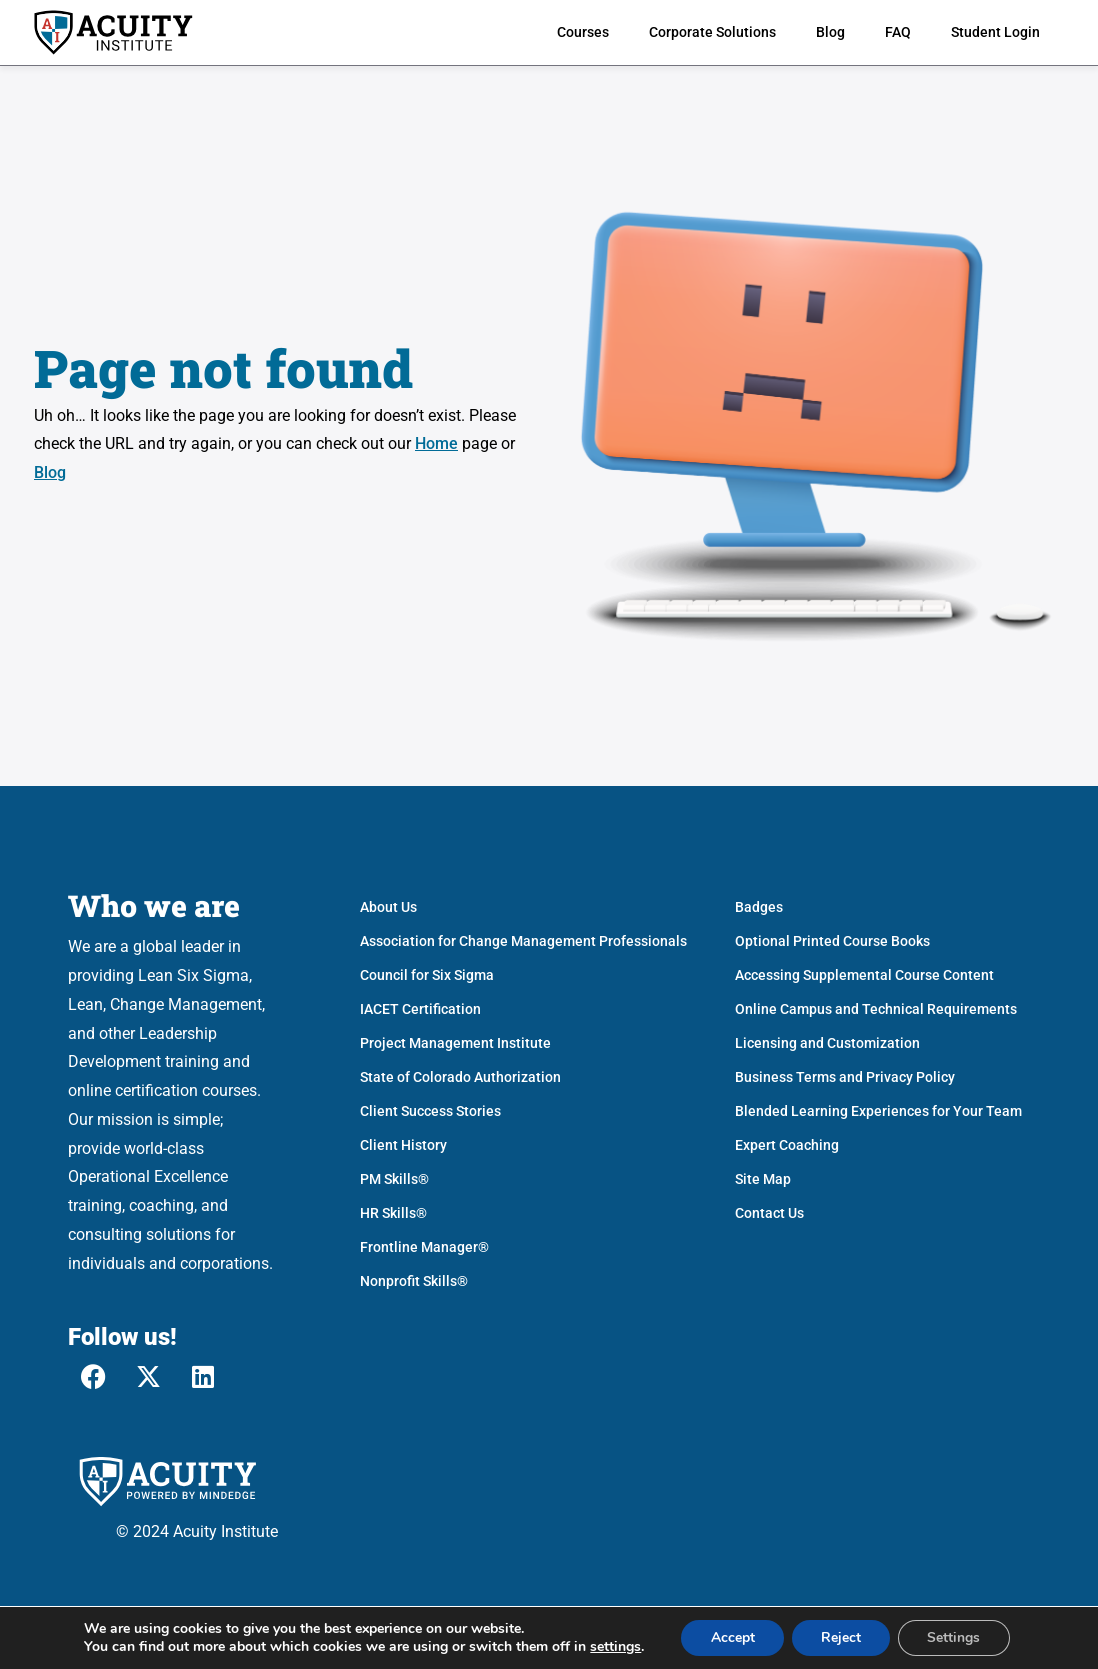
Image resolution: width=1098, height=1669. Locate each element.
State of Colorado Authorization (460, 1077)
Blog (830, 32)
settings (613, 1647)
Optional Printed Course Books (832, 941)
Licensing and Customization (827, 1043)
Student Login (995, 32)
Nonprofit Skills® (414, 1281)
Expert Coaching (787, 1145)
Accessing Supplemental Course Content (864, 975)
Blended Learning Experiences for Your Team (878, 1111)
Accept (731, 1637)
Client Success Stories (430, 1111)
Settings (955, 1637)
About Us (388, 907)
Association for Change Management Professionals (523, 941)
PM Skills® (394, 1179)
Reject (841, 1637)
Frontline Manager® (424, 1247)
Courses (583, 32)
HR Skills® (393, 1213)
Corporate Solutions (712, 32)
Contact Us (769, 1213)
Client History (403, 1145)
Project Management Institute (455, 1043)
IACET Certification (420, 1009)
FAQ (898, 32)
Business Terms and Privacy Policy (845, 1077)
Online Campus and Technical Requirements (876, 1009)
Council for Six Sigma (427, 975)
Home (436, 443)
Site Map (763, 1179)
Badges (759, 907)
